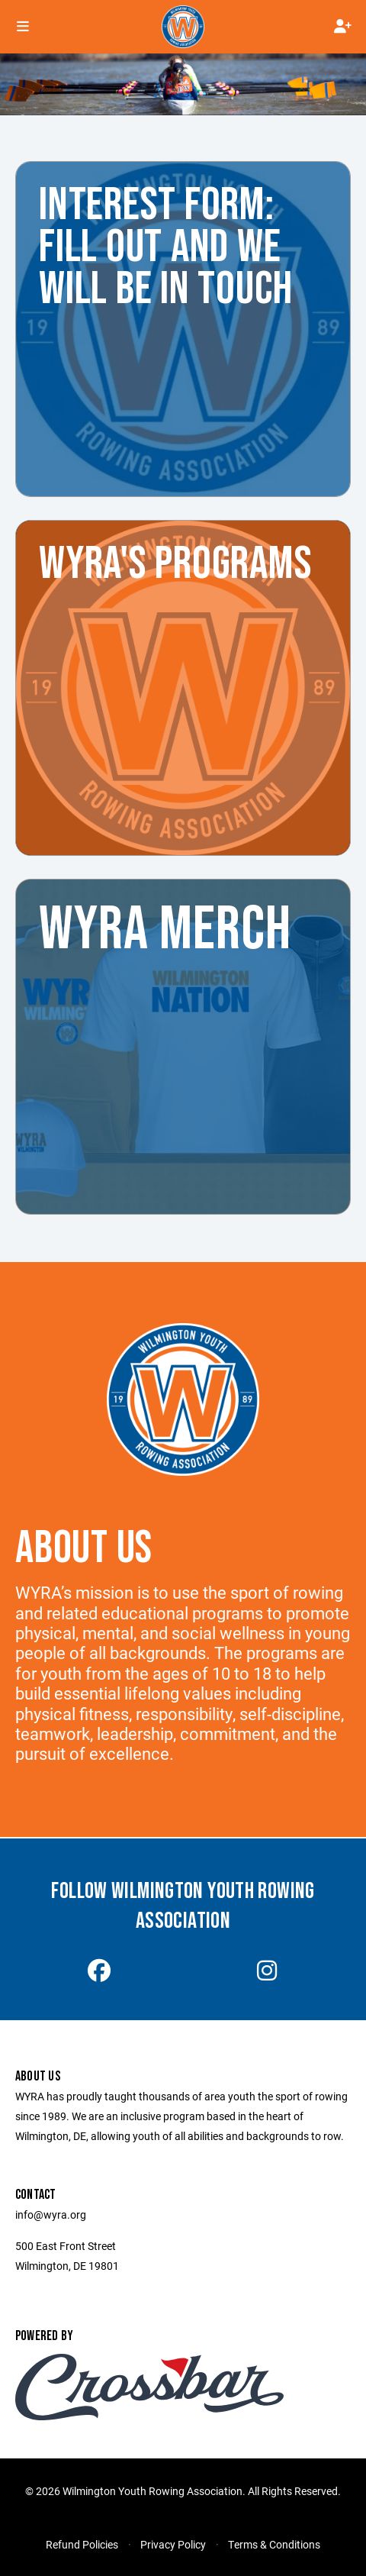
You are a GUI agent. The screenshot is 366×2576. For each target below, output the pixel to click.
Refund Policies (82, 2544)
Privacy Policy (173, 2544)
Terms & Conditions (274, 2544)
